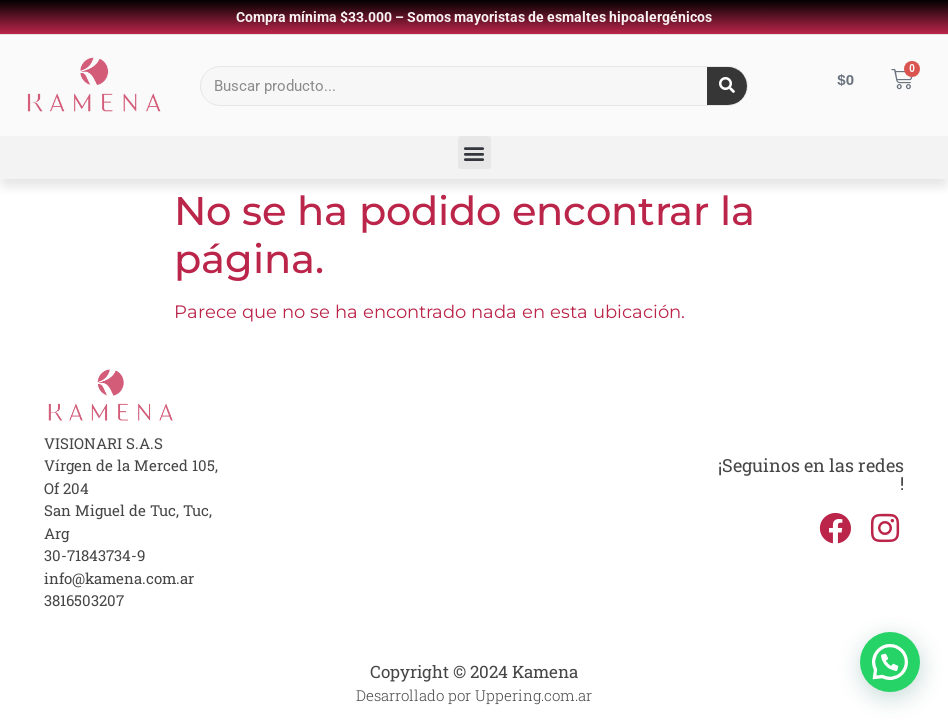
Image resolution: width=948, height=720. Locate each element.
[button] (474, 152)
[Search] (727, 86)
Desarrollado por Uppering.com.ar (474, 695)
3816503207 (84, 600)
